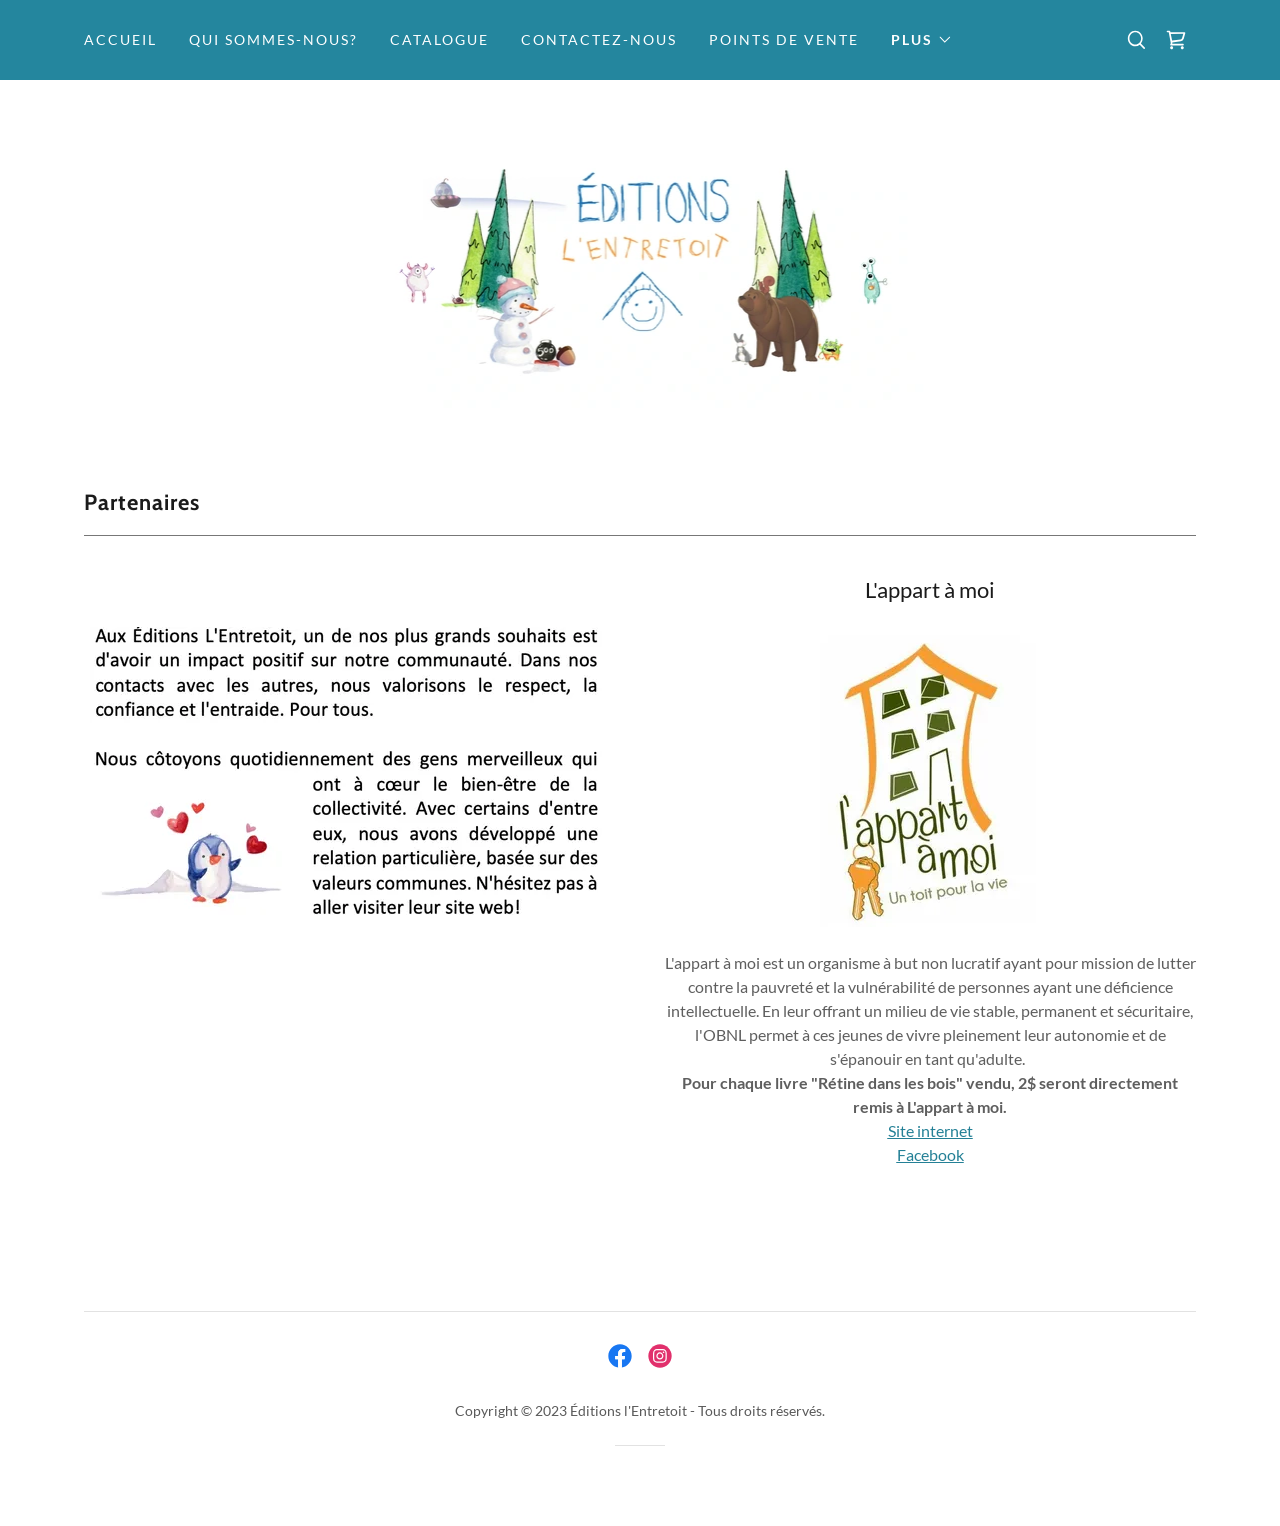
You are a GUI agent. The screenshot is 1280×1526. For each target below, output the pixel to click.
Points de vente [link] (784, 39)
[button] (922, 40)
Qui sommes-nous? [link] (273, 39)
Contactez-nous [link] (599, 39)
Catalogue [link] (439, 39)
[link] (1176, 40)
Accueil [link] (120, 39)
